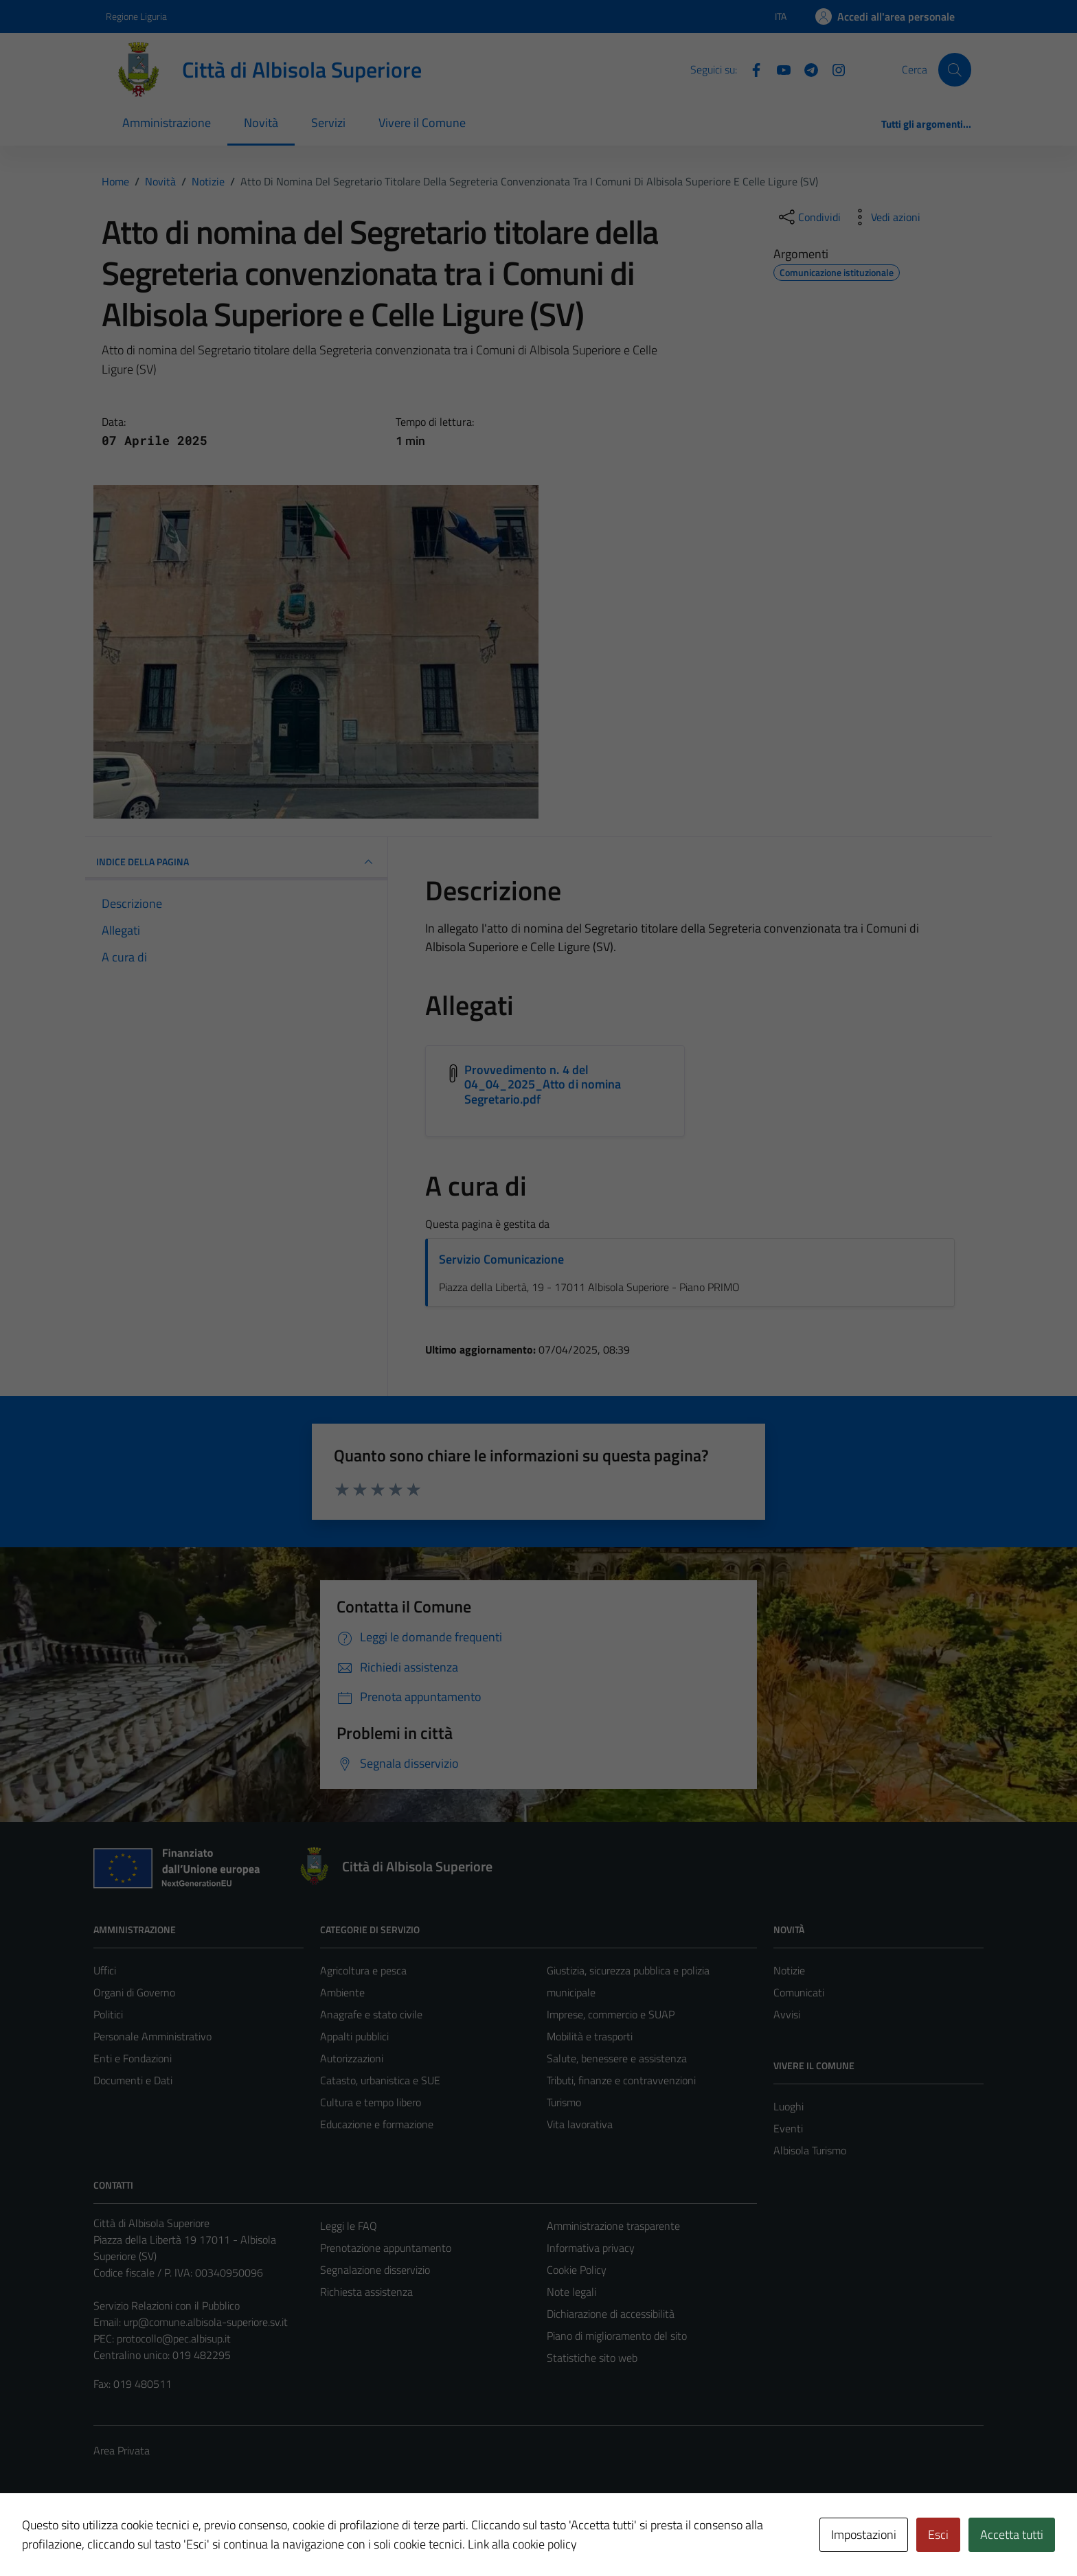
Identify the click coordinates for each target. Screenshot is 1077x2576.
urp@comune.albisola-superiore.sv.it (206, 2322)
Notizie (789, 1970)
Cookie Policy (576, 2269)
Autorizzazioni (351, 2058)
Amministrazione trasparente (613, 2226)
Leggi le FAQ (348, 2226)
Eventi (788, 2128)
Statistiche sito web (592, 2357)
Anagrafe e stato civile (371, 2014)
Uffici (104, 1970)
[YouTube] (778, 68)
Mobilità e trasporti (590, 2036)
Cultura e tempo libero (370, 2102)
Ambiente (342, 1992)
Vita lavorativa (580, 2124)
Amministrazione (166, 122)
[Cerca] (954, 69)
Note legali (571, 2291)
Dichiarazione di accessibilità (610, 2313)
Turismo (564, 2102)
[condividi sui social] (808, 217)
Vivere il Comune (422, 122)
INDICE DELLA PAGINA (236, 862)
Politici (108, 2014)
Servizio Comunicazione (501, 1259)
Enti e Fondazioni (132, 2058)
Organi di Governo (134, 1992)
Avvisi (786, 2014)
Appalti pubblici (354, 2036)
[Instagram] (833, 68)
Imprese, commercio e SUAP (610, 2014)
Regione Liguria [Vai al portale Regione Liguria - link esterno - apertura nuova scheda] (136, 16)
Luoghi (788, 2106)
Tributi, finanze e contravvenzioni (621, 2080)
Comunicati (798, 1992)
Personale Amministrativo (152, 2036)
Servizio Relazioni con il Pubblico (166, 2305)
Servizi (328, 122)
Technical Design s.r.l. (186, 2536)
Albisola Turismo (809, 2150)
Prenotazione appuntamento (385, 2247)
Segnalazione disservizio (375, 2269)
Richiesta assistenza (366, 2291)
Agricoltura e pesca (363, 1970)
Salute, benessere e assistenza (617, 2058)
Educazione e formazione (376, 2124)
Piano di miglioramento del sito (617, 2335)
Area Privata (121, 2450)
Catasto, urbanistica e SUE (380, 2080)
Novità (261, 122)
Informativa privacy (591, 2247)
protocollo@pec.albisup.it (174, 2338)
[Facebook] (750, 68)
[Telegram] (805, 68)
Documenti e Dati (132, 2080)
